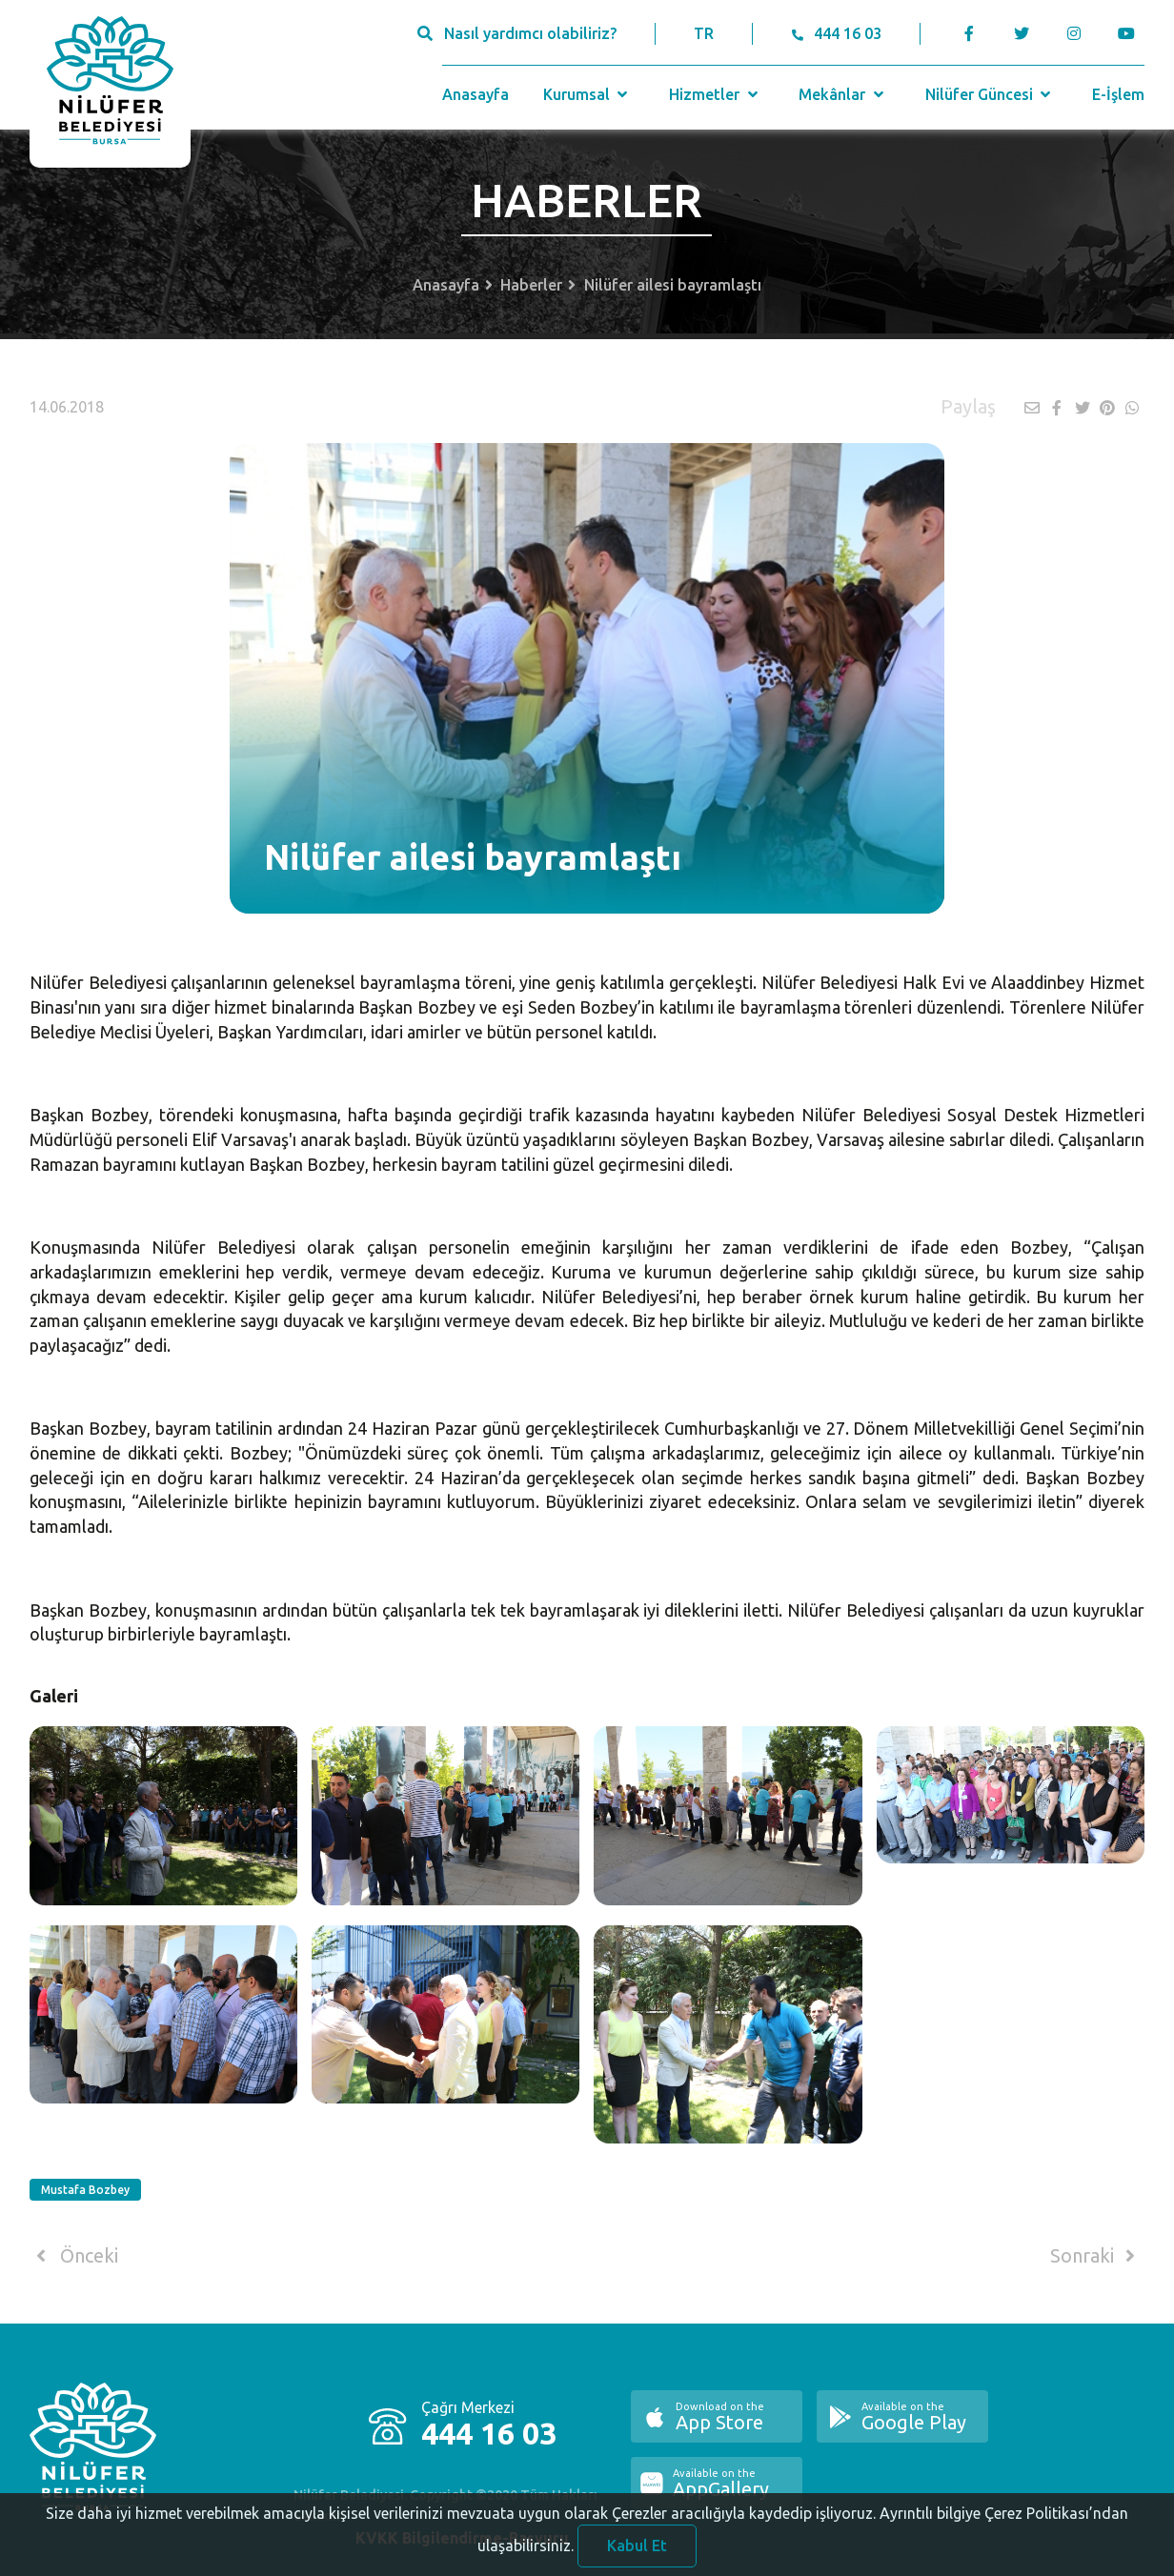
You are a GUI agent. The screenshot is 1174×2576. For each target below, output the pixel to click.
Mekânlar (843, 94)
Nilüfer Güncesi (990, 94)
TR (704, 33)
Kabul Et (637, 2554)
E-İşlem (1118, 94)
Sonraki (1096, 2255)
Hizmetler (715, 94)
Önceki (74, 2255)
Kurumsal (587, 94)
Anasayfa (475, 94)
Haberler (531, 284)
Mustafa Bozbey (85, 2190)
